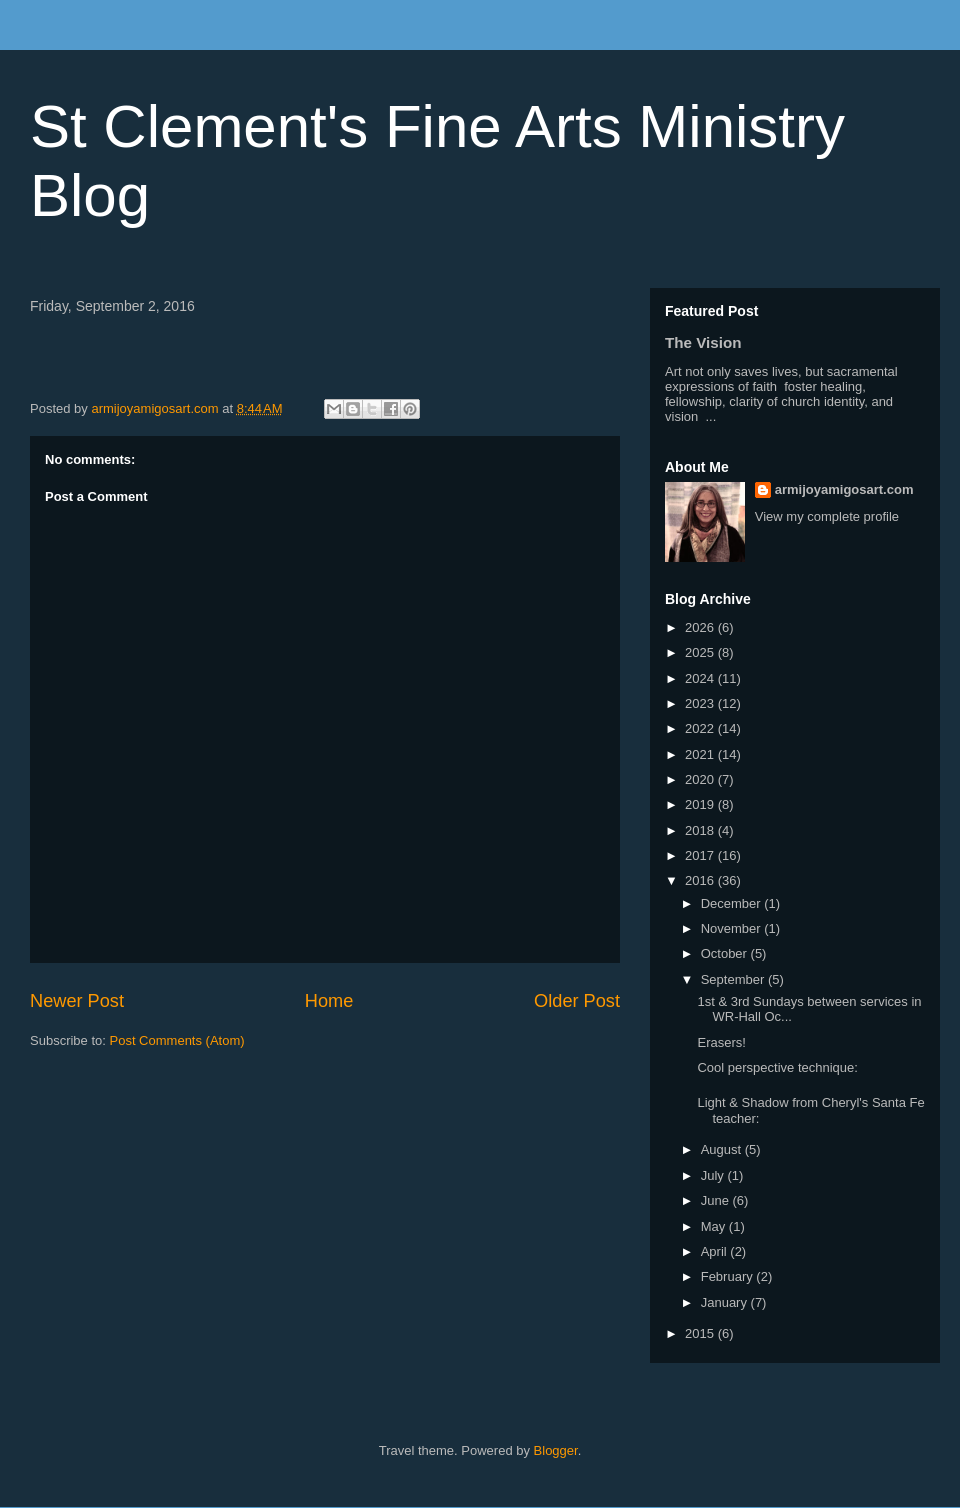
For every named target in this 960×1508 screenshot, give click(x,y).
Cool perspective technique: (777, 1067)
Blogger (556, 1450)
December (733, 903)
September (734, 979)
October (726, 953)
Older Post (577, 1001)
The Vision (703, 342)
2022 (701, 728)
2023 (701, 703)
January (726, 1302)
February (729, 1276)
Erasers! (721, 1042)
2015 (701, 1333)
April (716, 1251)
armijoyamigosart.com (844, 489)
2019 (701, 804)
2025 (701, 652)
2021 (701, 754)
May (715, 1226)
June (717, 1200)
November (733, 928)
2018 (701, 830)
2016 (701, 880)
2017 (701, 855)
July (714, 1175)
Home (329, 1001)
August (723, 1149)
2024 (701, 678)
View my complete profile (827, 516)
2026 (701, 627)
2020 (701, 779)
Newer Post (77, 1001)
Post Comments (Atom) (177, 1040)
